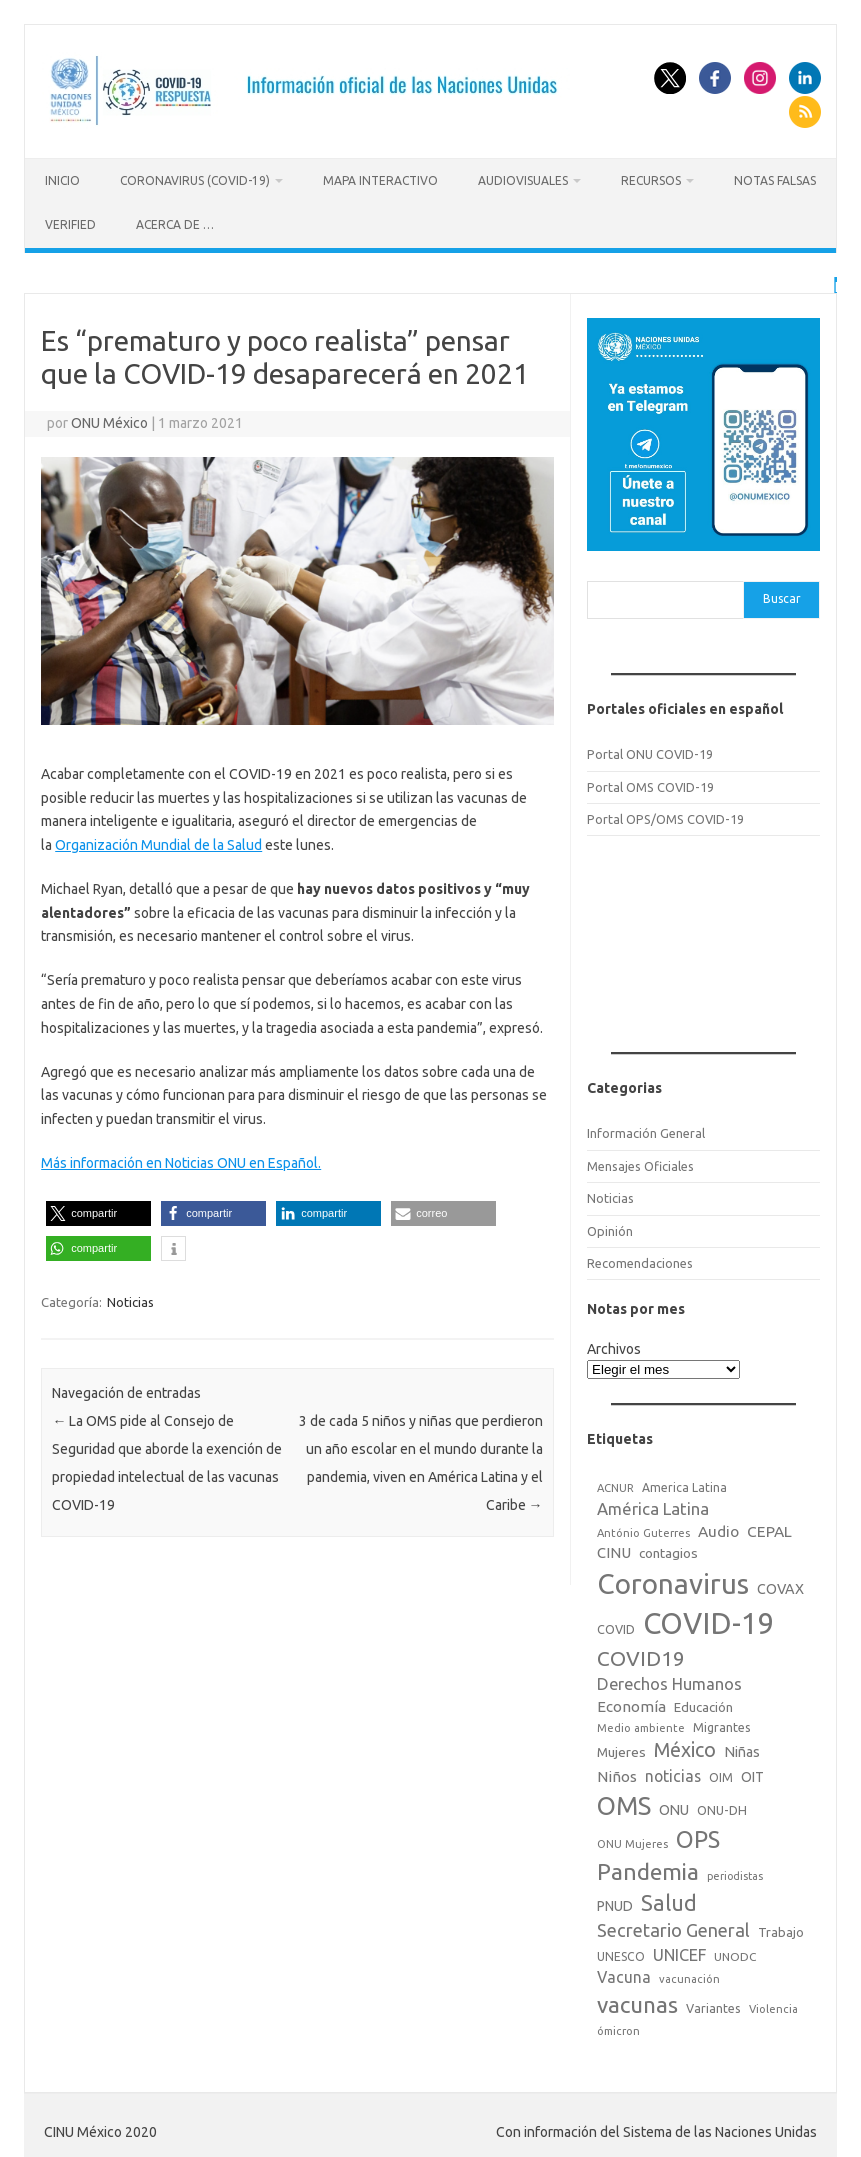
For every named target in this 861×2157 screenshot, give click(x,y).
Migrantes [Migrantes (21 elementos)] (722, 1723)
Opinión (610, 1227)
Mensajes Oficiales (640, 1163)
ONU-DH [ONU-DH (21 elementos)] (722, 1806)
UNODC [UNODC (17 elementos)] (735, 1952)
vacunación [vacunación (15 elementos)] (689, 1976)
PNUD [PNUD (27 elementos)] (615, 1903)
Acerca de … (175, 224)
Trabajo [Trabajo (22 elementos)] (781, 1929)
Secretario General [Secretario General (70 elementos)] (673, 1927)
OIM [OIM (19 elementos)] (721, 1774)
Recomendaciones (640, 1260)
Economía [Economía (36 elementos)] (631, 1703)
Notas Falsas (775, 180)
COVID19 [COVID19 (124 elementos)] (641, 1655)
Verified (70, 224)
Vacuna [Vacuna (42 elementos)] (624, 1974)
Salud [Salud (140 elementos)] (669, 1900)
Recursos (651, 180)
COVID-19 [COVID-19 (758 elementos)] (709, 1619)
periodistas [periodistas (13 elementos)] (735, 1873)
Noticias (130, 1299)
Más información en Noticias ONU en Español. (181, 1160)
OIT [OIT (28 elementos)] (752, 1774)
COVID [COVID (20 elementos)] (616, 1625)
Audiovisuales (523, 180)
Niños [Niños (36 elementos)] (617, 1773)
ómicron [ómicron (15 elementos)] (618, 2027)
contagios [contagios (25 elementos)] (668, 1550)
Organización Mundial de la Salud (158, 842)
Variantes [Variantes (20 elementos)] (713, 2005)
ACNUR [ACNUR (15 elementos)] (615, 1485)
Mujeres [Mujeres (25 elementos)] (621, 1749)
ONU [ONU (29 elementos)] (674, 1806)
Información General (646, 1130)
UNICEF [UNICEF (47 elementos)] (679, 1951)
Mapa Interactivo (380, 180)
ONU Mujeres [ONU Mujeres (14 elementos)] (632, 1841)
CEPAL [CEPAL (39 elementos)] (769, 1528)
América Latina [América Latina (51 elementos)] (653, 1505)
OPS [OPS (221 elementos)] (698, 1836)
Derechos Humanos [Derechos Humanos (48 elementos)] (669, 1681)
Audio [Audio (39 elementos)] (718, 1528)
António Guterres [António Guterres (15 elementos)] (643, 1530)
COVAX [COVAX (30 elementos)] (780, 1585)
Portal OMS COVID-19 (650, 783)
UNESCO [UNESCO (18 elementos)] (621, 1952)
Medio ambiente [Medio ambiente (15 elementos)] (641, 1724)
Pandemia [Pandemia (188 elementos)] (648, 1868)
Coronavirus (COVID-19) (195, 180)
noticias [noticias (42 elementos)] (673, 1773)
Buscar (782, 595)
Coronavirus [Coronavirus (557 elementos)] (673, 1579)
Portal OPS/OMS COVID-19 (665, 816)
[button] (98, 1210)
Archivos (614, 1346)
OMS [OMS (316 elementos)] (624, 1801)
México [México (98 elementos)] (685, 1747)
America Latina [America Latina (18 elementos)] (684, 1484)
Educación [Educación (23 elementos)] (703, 1704)
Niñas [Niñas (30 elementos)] (742, 1749)
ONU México (109, 420)
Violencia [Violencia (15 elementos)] (773, 2006)
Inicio (62, 180)
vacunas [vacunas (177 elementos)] (637, 2001)
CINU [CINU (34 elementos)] (614, 1549)
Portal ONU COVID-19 (650, 751)
